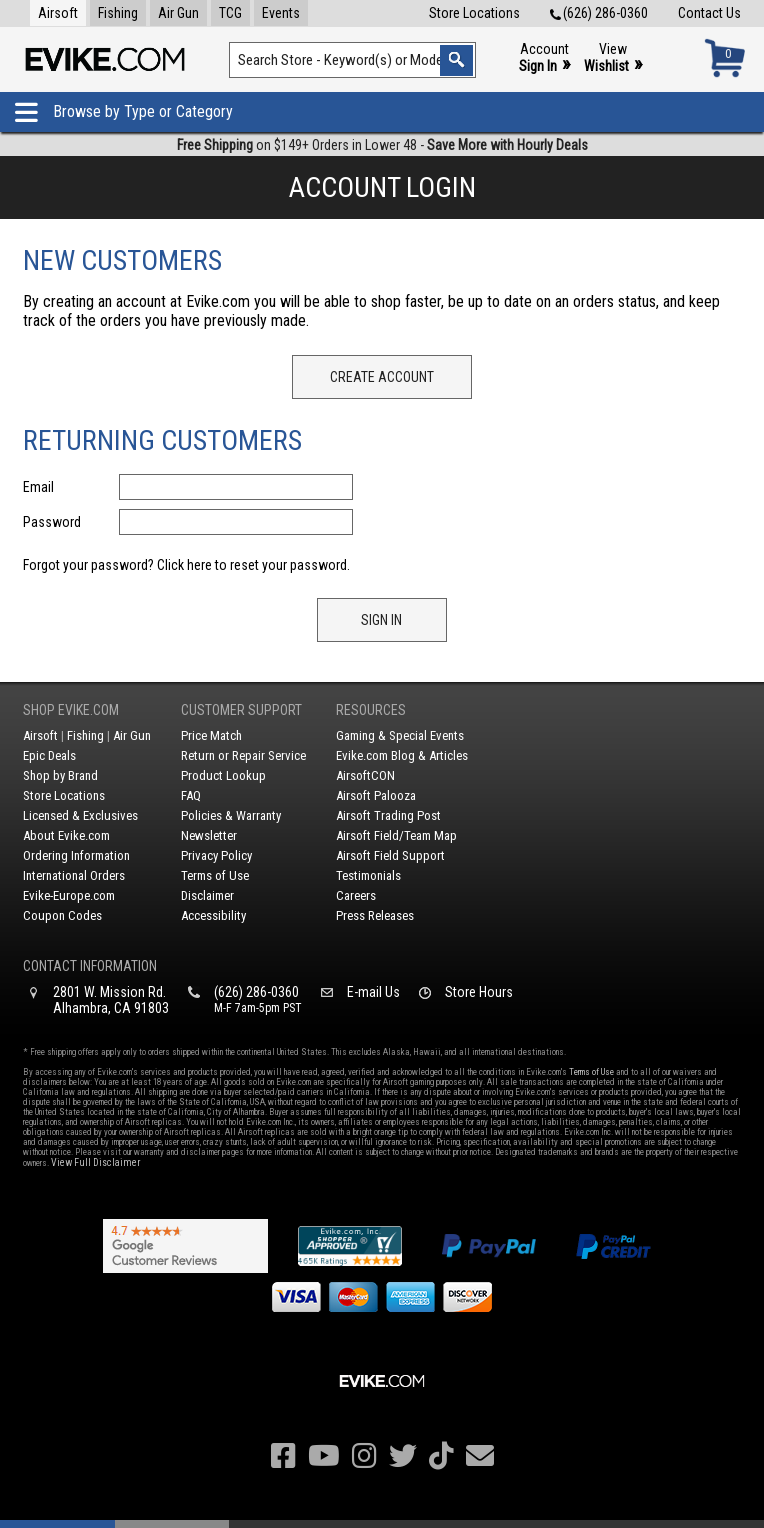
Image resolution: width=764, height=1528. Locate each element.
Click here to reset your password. (253, 565)
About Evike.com (66, 835)
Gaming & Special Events (400, 735)
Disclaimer (207, 895)
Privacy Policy (216, 855)
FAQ (191, 795)
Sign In (381, 620)
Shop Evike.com (71, 710)
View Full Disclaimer (95, 1162)
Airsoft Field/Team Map (396, 835)
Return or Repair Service (243, 755)
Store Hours (479, 992)
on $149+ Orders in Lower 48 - (382, 145)
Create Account (382, 377)
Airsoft (58, 13)
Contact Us (709, 13)
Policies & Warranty (231, 815)
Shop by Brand (60, 775)
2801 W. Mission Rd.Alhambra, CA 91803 (111, 1000)
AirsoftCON (365, 775)
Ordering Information (76, 855)
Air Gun (178, 13)
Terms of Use (215, 875)
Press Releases (375, 915)
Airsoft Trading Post (388, 815)
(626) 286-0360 (599, 13)
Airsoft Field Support (390, 855)
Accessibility (213, 915)
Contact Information (90, 966)
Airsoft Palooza (376, 795)
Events (281, 13)
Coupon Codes (62, 915)
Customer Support (241, 710)
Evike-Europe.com (69, 895)
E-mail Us (373, 992)
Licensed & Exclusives (80, 815)
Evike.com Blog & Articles (402, 755)
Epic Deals (49, 755)
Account (544, 58)
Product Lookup (223, 775)
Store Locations (474, 13)
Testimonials (368, 875)
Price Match (211, 735)
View (613, 58)
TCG (230, 13)
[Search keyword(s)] (352, 60)
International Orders (74, 875)
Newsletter (209, 835)
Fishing (118, 13)
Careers (356, 895)
